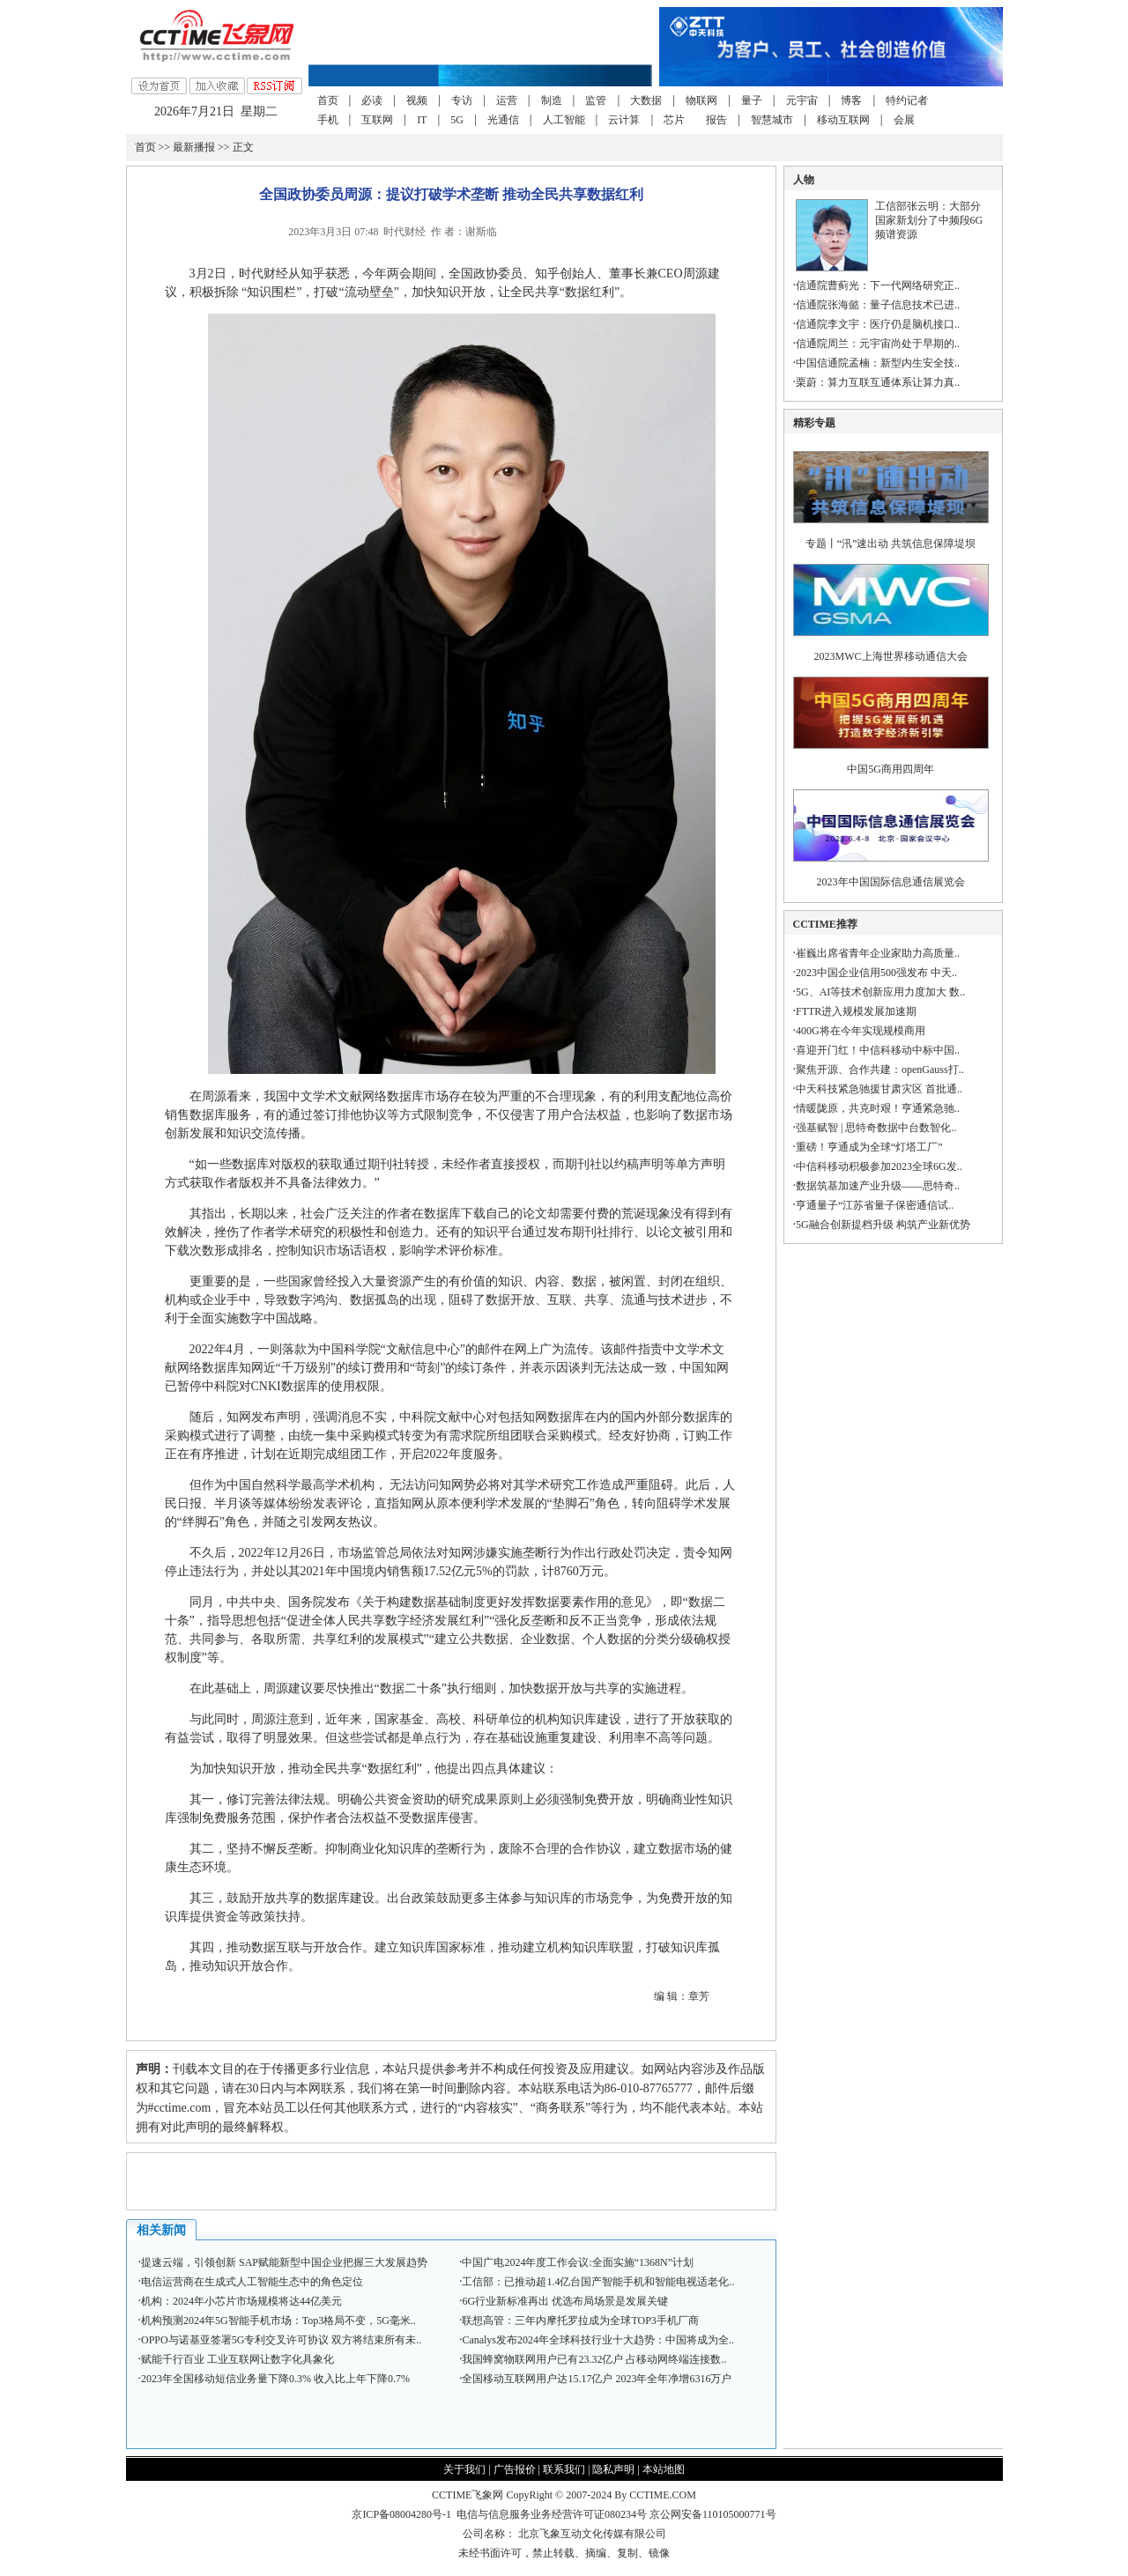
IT (422, 120)
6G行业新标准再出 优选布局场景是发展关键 (565, 2301)
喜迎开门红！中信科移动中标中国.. (878, 1050)
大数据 (646, 100)
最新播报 (194, 147)
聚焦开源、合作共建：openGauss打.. (880, 1069)
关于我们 (464, 2469)
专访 (461, 100)
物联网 (701, 100)
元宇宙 (802, 100)
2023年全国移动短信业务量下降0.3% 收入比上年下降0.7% (275, 2378)
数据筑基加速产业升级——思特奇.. (878, 1186)
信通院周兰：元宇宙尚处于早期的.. (878, 343)
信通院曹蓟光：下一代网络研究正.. (878, 285)
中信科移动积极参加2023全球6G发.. (879, 1166)
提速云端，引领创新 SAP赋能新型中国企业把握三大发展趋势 (284, 2262)
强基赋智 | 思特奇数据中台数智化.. (876, 1127)
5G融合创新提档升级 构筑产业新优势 (883, 1224)
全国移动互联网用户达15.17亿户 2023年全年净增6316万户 (596, 2378)
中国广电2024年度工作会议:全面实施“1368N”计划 (578, 2262)
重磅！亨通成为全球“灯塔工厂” (869, 1147)
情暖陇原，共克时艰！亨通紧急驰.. (878, 1108)
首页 (327, 100)
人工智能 (564, 120)
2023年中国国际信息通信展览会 (891, 882)
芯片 (674, 120)
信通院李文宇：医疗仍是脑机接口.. (878, 324)
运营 (506, 100)
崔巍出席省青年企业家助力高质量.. (878, 953)
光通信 (503, 120)
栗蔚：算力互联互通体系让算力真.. (878, 382)
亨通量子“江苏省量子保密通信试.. (875, 1205)
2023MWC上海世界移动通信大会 (891, 656)
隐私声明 (613, 2469)
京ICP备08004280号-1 (401, 2514)
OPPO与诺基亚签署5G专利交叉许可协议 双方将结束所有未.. (281, 2340)
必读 (371, 100)
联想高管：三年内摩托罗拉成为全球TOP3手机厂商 (580, 2320)
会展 (904, 120)
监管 (595, 100)
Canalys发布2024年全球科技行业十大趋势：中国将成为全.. (598, 2340)
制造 (551, 100)
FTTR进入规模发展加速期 (856, 1011)
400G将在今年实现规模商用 (860, 1031)
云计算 (624, 120)
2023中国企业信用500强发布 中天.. (876, 972)
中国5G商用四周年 (890, 769)
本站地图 (663, 2469)
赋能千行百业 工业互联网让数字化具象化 (237, 2359)
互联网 (377, 120)
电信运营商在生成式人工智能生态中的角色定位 (252, 2282)
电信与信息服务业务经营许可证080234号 (552, 2514)
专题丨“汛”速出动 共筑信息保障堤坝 (890, 543)
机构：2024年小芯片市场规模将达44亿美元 (241, 2301)
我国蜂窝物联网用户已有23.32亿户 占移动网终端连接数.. (594, 2359)
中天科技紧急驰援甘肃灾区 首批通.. (879, 1089)
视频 (416, 100)
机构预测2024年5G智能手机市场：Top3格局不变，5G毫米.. (278, 2320)
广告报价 (515, 2469)
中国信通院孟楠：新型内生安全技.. (878, 363)
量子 (751, 100)
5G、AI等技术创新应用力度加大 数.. (880, 992)
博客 (851, 100)
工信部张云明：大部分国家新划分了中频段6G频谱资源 (929, 220)
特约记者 (907, 100)
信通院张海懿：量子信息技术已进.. (878, 305)
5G (457, 120)
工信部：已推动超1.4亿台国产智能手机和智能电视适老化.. (598, 2282)
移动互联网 (843, 120)
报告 (716, 120)
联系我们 (564, 2469)
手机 (327, 120)
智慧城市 (772, 120)
